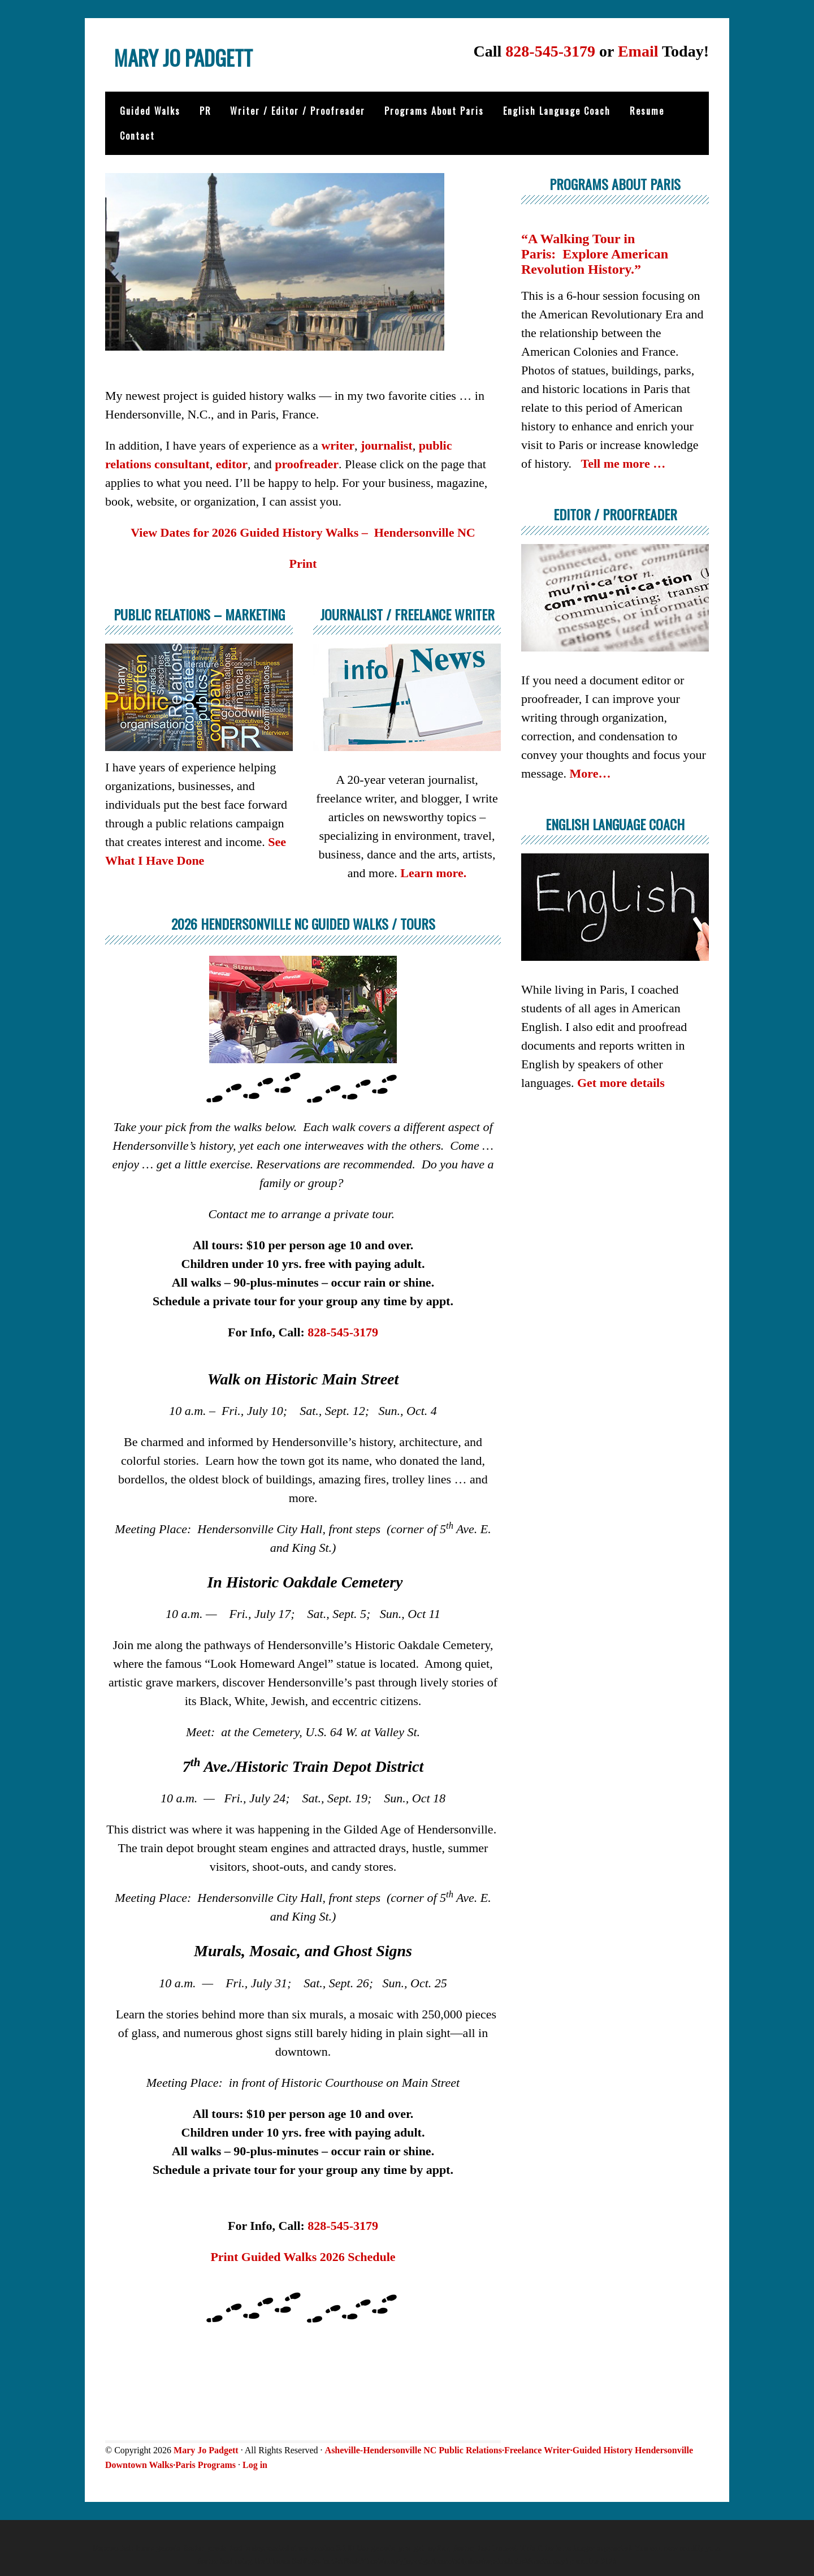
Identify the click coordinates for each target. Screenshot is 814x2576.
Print (303, 562)
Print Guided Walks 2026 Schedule (302, 2256)
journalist (387, 444)
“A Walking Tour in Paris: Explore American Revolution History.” (594, 253)
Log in (255, 2464)
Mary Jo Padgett (212, 62)
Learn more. (433, 872)
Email (638, 51)
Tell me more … (623, 463)
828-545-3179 (550, 51)
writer (337, 444)
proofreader (307, 463)
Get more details (621, 1082)
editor (232, 463)
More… (590, 772)
